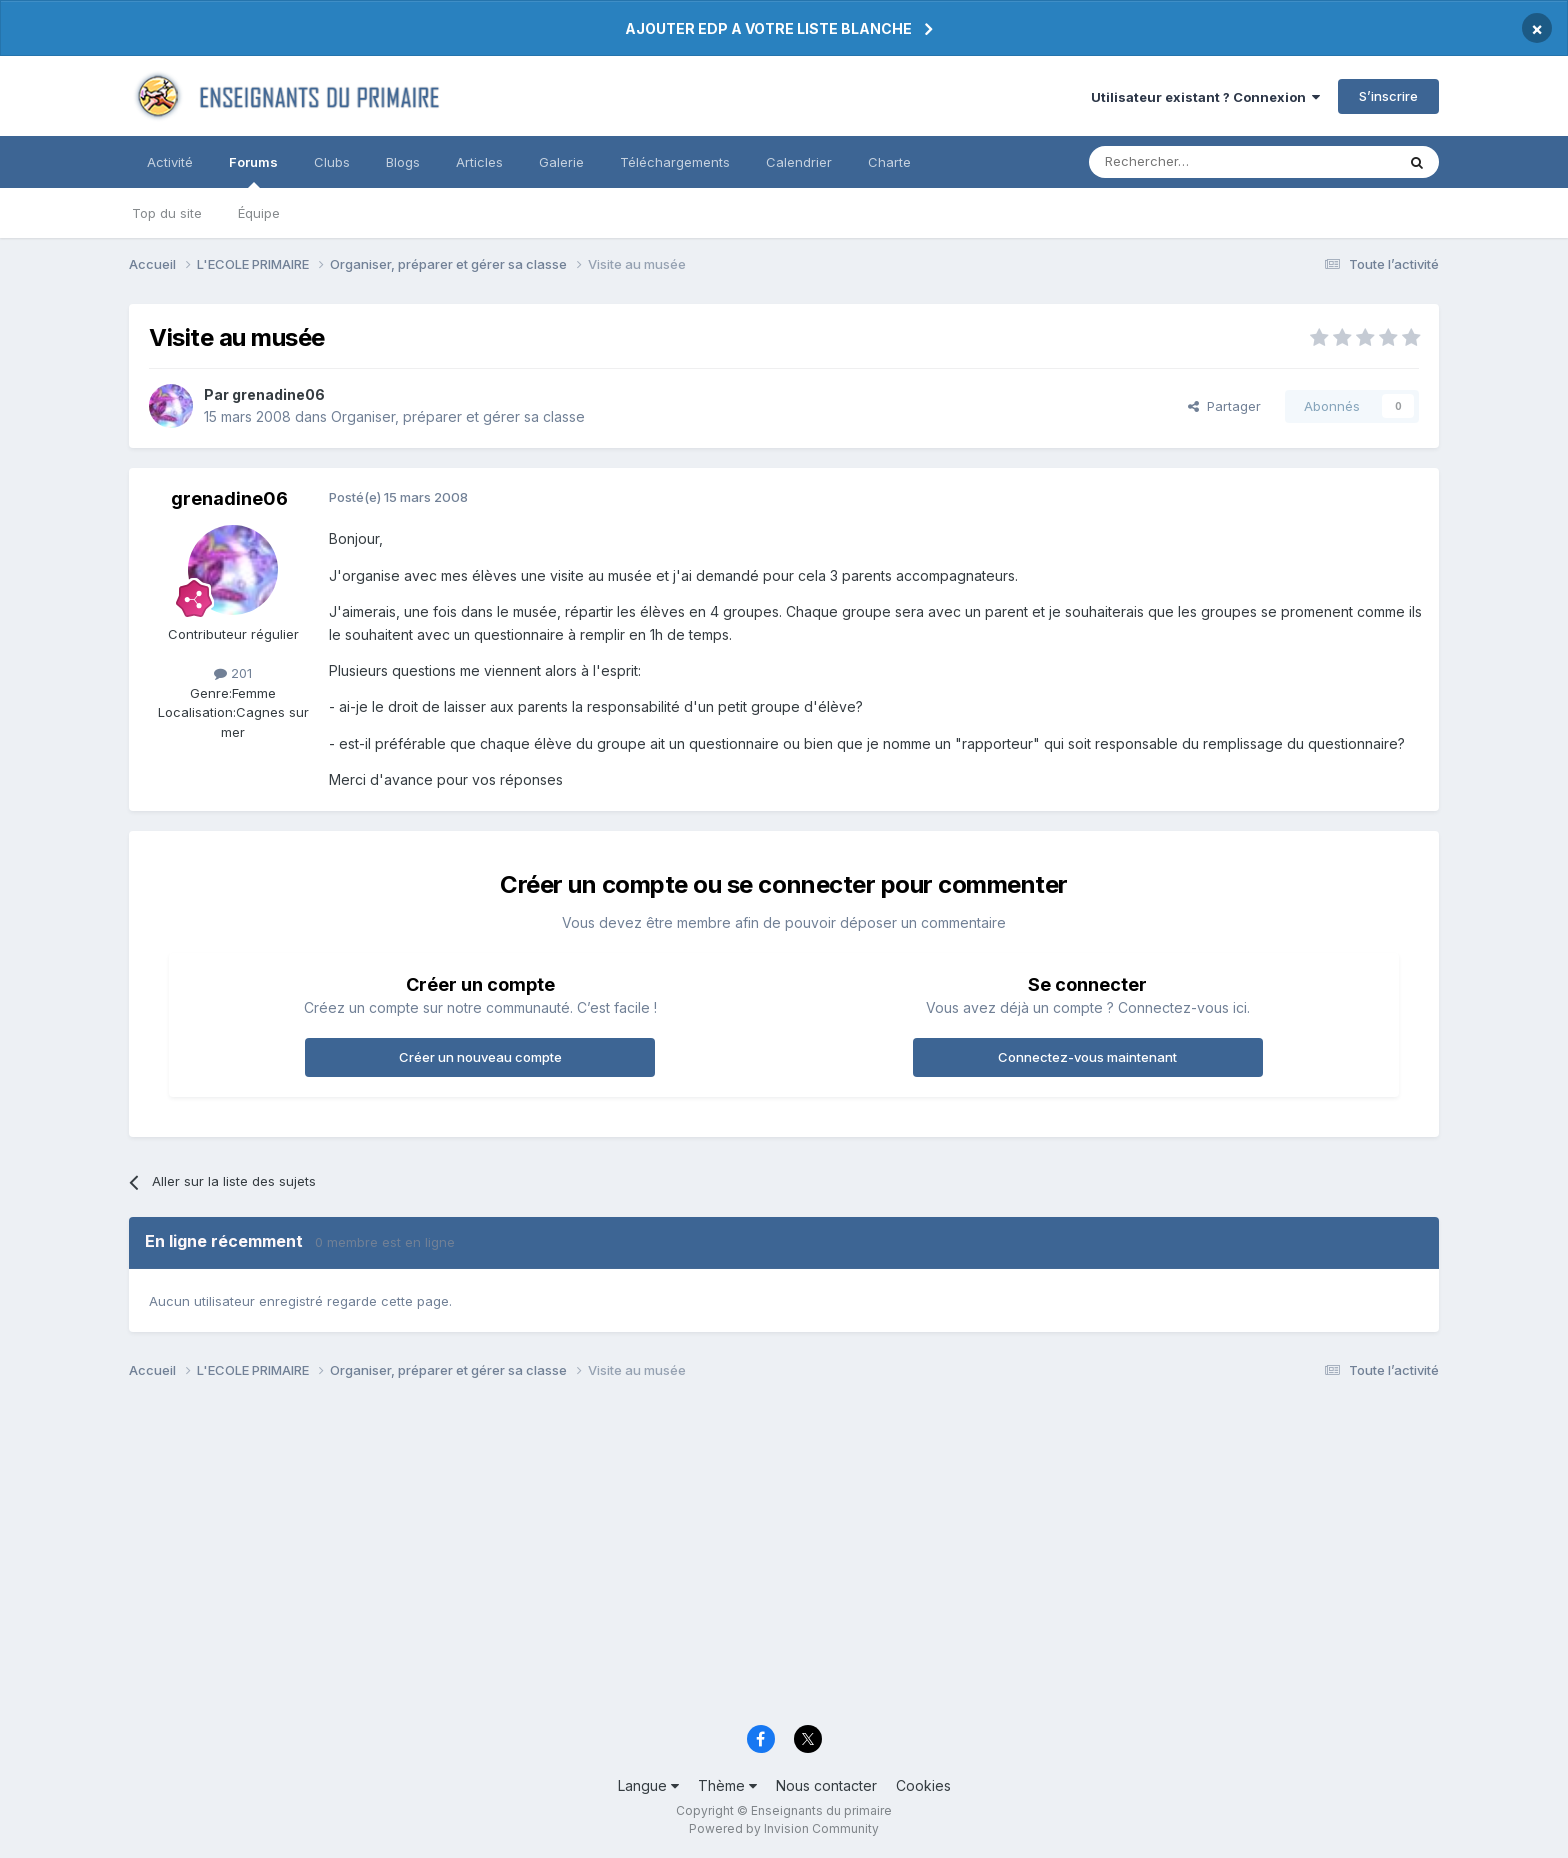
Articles (479, 162)
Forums (253, 171)
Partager (1224, 406)
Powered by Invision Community (784, 1828)
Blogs (403, 162)
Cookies (923, 1785)
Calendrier (799, 162)
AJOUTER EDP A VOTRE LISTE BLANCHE (768, 28)
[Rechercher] (1198, 162)
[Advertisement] (729, 1558)
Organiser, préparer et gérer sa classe (458, 416)
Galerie (561, 162)
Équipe (259, 213)
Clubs (332, 162)
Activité (170, 162)
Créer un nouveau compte (480, 1057)
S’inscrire (1388, 96)
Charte (889, 162)
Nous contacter (826, 1785)
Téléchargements (675, 162)
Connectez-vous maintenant (1087, 1057)
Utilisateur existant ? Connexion (1205, 97)
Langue (648, 1785)
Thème (727, 1785)
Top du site (167, 213)
